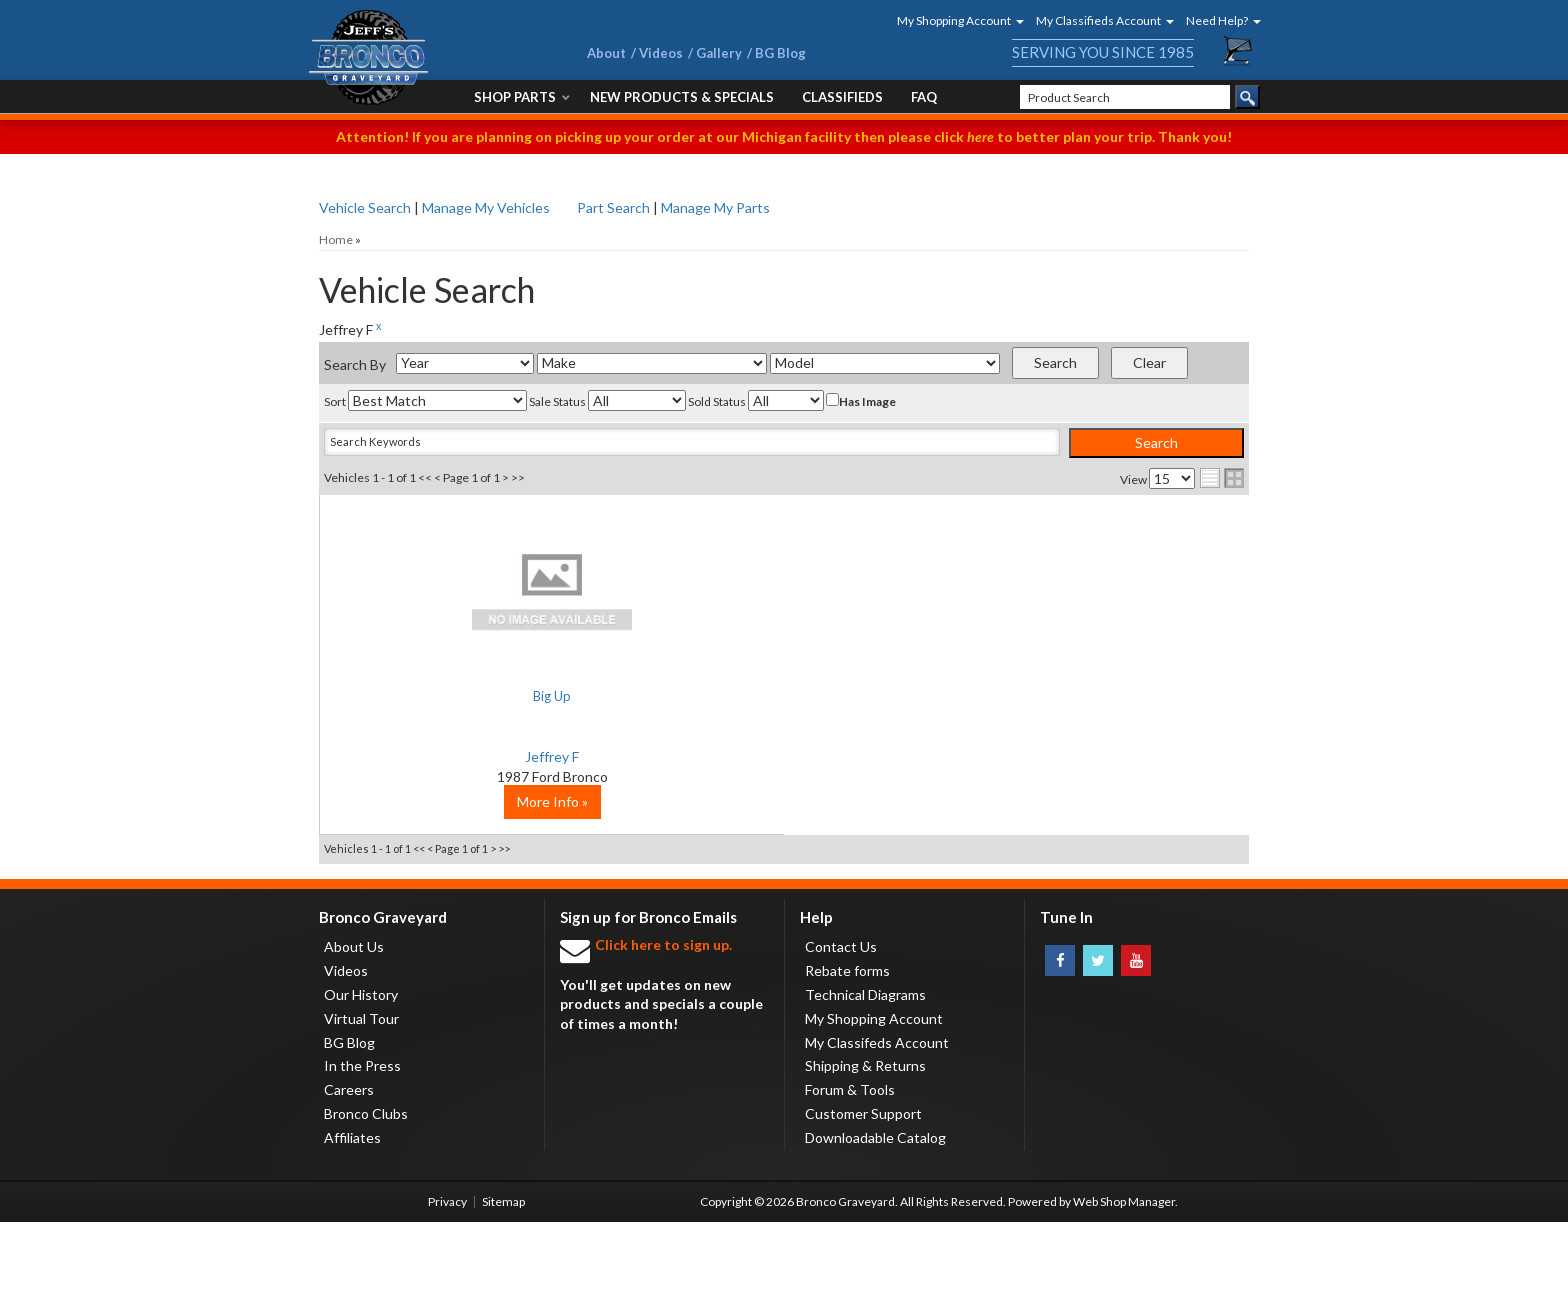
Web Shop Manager (1124, 1281)
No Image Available (474, 590)
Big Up (474, 695)
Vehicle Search (365, 207)
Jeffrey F (474, 756)
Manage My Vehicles (486, 207)
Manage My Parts (715, 207)
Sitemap (503, 1281)
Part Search (613, 207)
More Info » (474, 881)
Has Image (861, 401)
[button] (954, 20)
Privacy (447, 1281)
